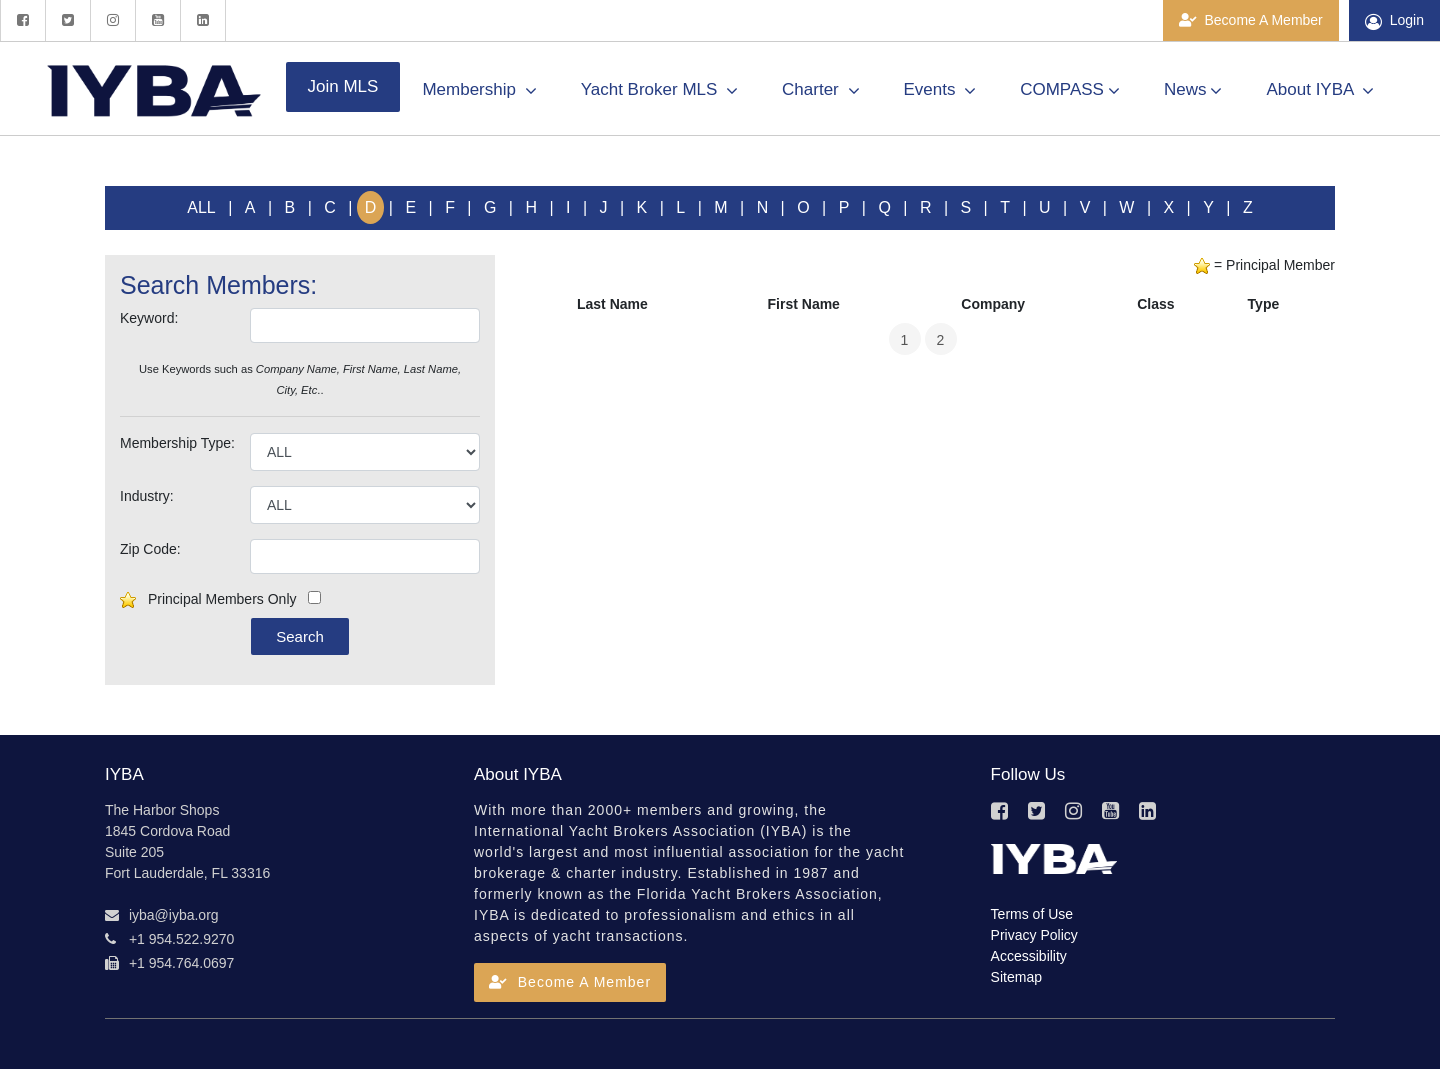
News (1193, 90)
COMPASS (1070, 90)
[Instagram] (112, 20)
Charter (820, 90)
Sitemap (1016, 977)
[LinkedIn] (203, 20)
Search (300, 636)
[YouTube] (157, 20)
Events (940, 90)
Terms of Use (1032, 914)
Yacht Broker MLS (659, 90)
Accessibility (1029, 956)
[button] (570, 982)
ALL (201, 207)
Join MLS (343, 86)
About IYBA (1320, 90)
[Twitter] (67, 20)
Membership (479, 90)
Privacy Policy (1034, 935)
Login (1394, 21)
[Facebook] (22, 20)
